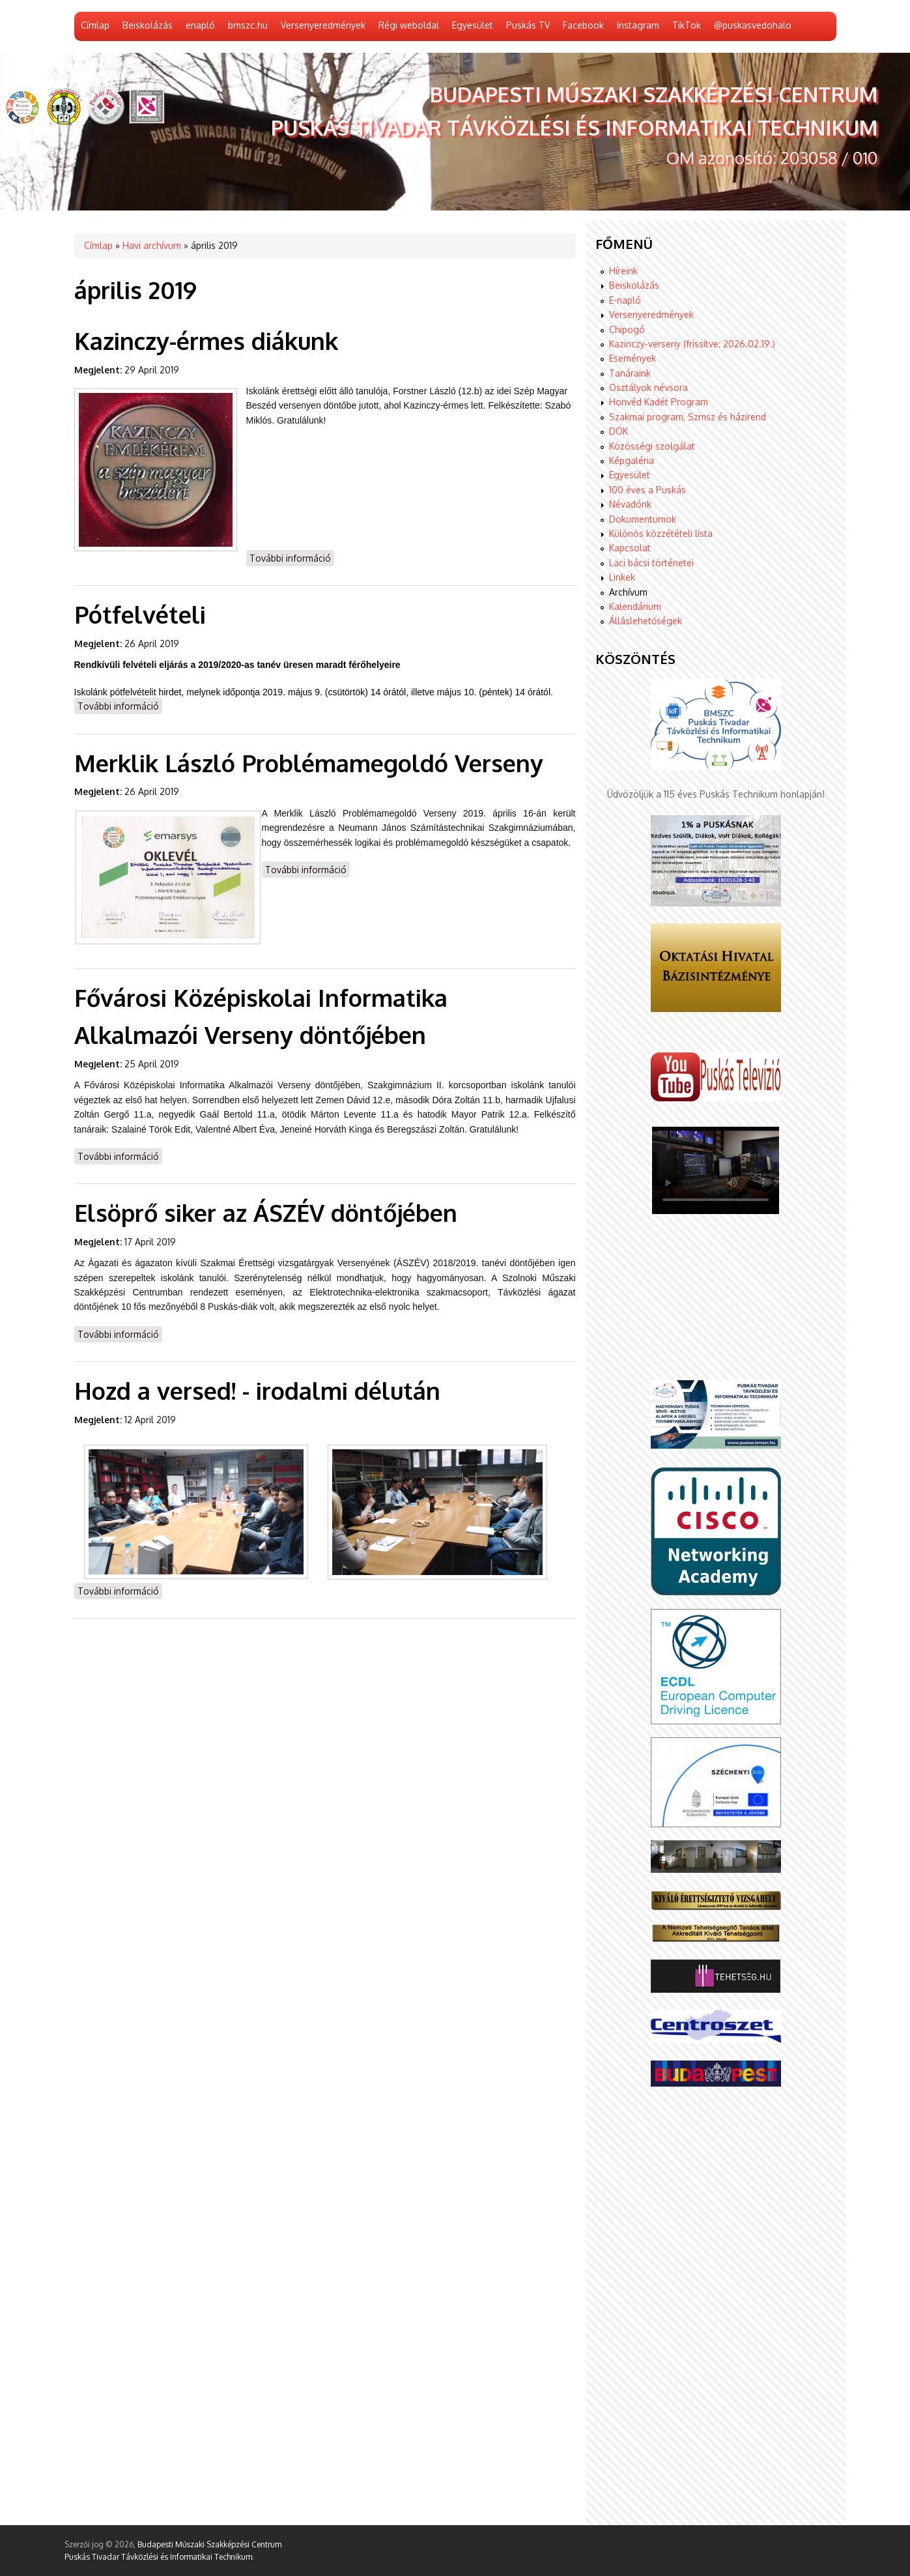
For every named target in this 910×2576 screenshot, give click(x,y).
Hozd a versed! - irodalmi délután (257, 1390)
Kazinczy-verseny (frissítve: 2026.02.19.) (692, 343)
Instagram (638, 25)
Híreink (623, 270)
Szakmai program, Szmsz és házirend (687, 416)
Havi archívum (151, 245)
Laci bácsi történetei (651, 562)
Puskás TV (528, 25)
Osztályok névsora (648, 387)
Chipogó (627, 329)
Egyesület (472, 25)
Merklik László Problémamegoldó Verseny (308, 762)
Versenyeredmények (323, 25)
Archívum (628, 592)
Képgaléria (631, 460)
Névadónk (630, 504)
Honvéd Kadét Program (658, 401)
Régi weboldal (408, 25)
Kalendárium (635, 606)
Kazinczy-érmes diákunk (206, 340)
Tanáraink (630, 373)
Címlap (95, 25)
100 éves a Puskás (647, 489)
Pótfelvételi (140, 614)
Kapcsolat (630, 547)
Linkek (622, 577)
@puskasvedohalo (752, 25)
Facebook (583, 25)
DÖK (618, 431)
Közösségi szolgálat (652, 446)
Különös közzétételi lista (661, 533)
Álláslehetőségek (645, 620)
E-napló (625, 300)
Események (632, 358)
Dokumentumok (642, 519)
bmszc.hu (248, 25)
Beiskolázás (147, 25)
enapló (200, 25)
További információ (291, 557)
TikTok (686, 25)
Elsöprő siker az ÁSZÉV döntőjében (265, 1212)
